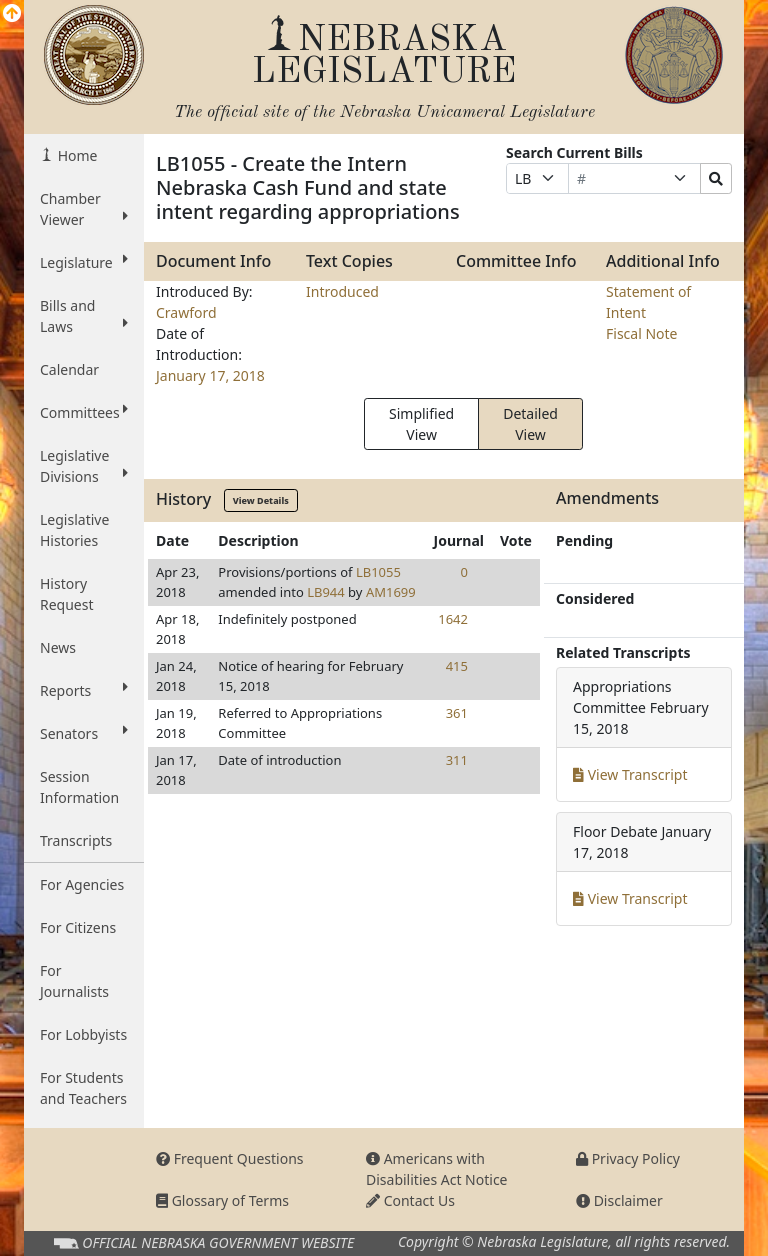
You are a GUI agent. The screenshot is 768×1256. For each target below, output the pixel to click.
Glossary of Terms (222, 1200)
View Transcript (630, 774)
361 (457, 713)
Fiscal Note (641, 333)
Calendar (69, 369)
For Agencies (82, 884)
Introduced (342, 291)
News (58, 647)
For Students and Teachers (83, 1088)
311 (457, 760)
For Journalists (74, 981)
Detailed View (530, 424)
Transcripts (76, 840)
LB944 (326, 592)
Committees (84, 412)
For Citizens (78, 927)
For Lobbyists (83, 1034)
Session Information (79, 787)
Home (75, 155)
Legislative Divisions (84, 466)
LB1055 (378, 572)
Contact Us (410, 1200)
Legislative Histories (74, 530)
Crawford (186, 312)
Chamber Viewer (84, 209)
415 (457, 666)
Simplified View (421, 424)
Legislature (84, 262)
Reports (84, 690)
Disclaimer (619, 1200)
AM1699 (391, 592)
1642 (453, 619)
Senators (84, 733)
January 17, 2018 (210, 375)
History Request (67, 594)
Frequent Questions (230, 1158)
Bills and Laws (84, 316)
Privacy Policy (628, 1158)
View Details (261, 500)
